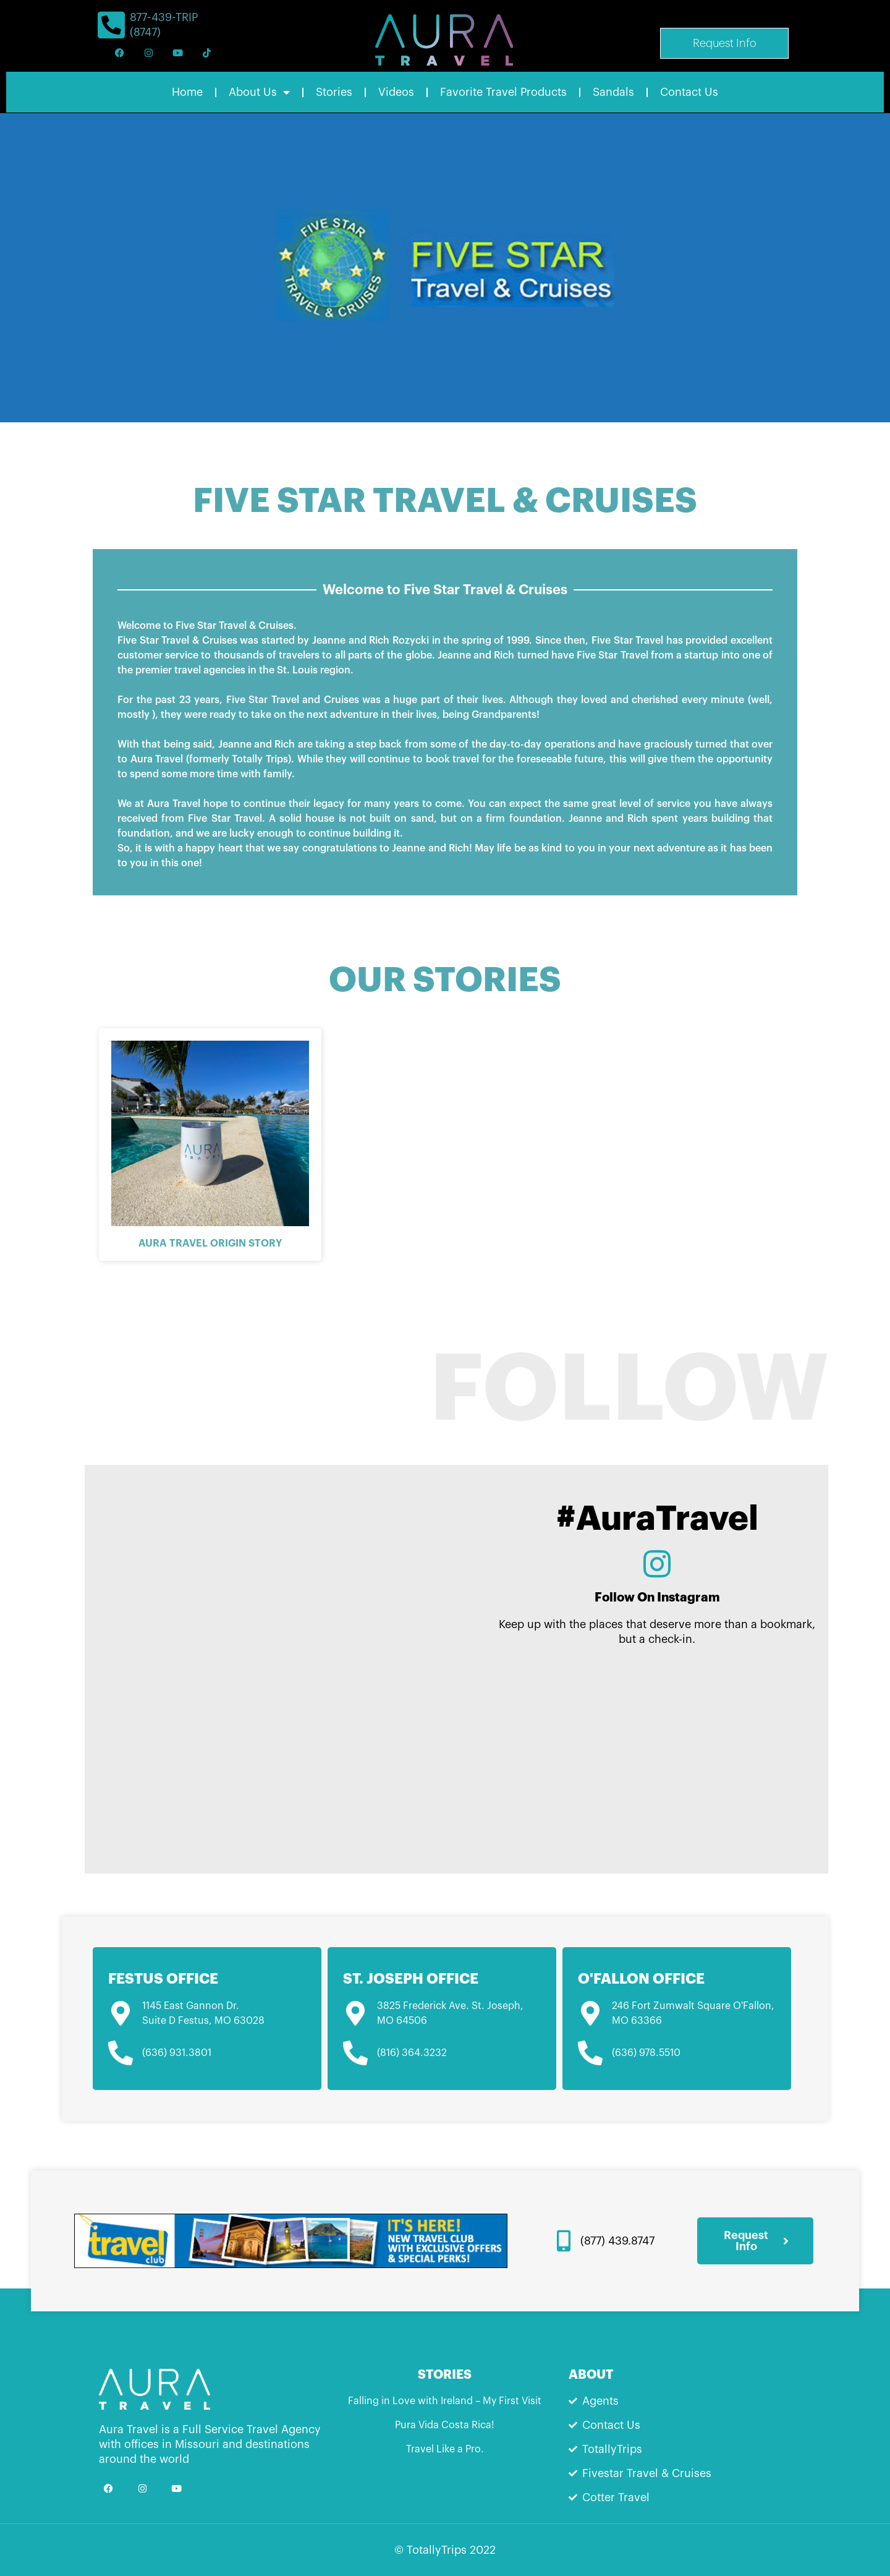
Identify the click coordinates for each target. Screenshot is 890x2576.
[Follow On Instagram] (657, 1563)
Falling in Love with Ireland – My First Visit (444, 2401)
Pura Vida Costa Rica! (444, 2425)
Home (187, 92)
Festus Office (163, 1979)
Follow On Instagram (657, 1597)
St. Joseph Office (410, 1979)
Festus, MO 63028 (220, 2021)
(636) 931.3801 (176, 2053)
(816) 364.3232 (412, 2053)
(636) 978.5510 (646, 2053)
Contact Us (689, 92)
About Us (259, 92)
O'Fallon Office (641, 1979)
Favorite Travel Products (503, 92)
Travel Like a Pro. (445, 2449)
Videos (396, 92)
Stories (334, 92)
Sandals (613, 92)
